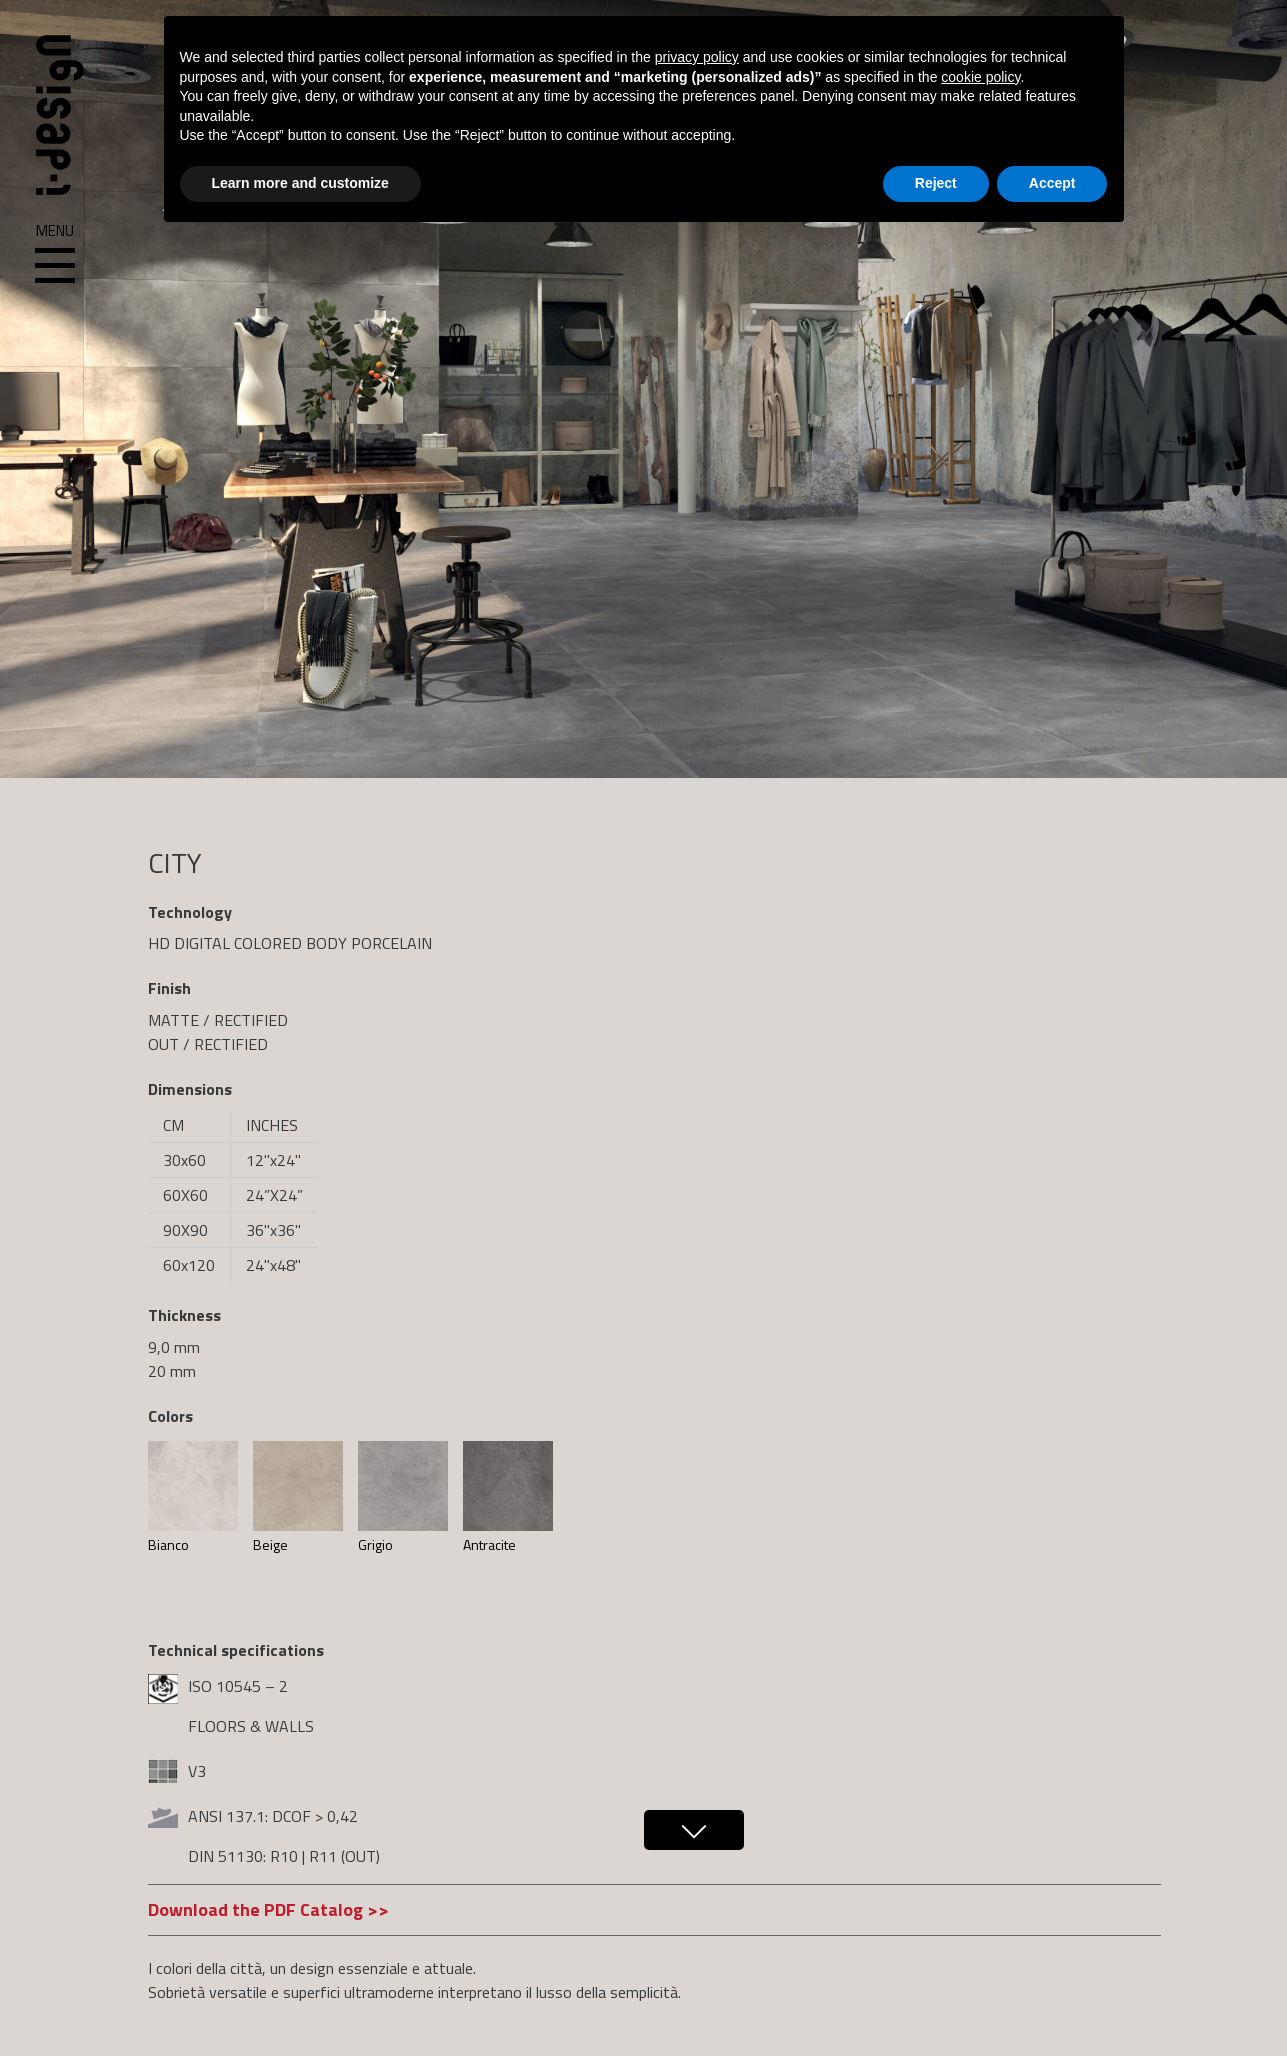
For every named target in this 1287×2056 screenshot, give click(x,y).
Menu (55, 254)
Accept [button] (1052, 183)
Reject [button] (936, 183)
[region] (643, 389)
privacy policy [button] (697, 57)
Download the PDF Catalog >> (268, 1909)
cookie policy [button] (980, 77)
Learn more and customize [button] (300, 183)
